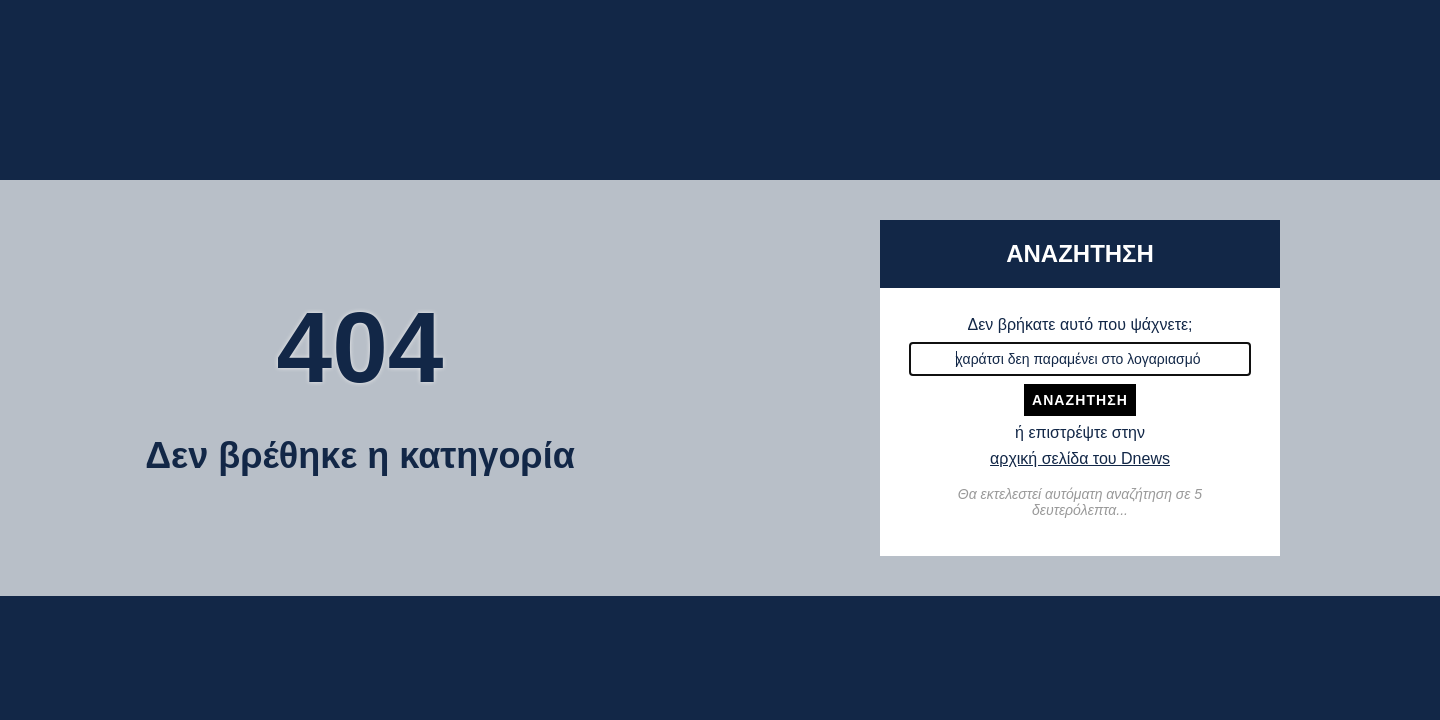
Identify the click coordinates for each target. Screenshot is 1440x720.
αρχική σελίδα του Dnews (1080, 458)
